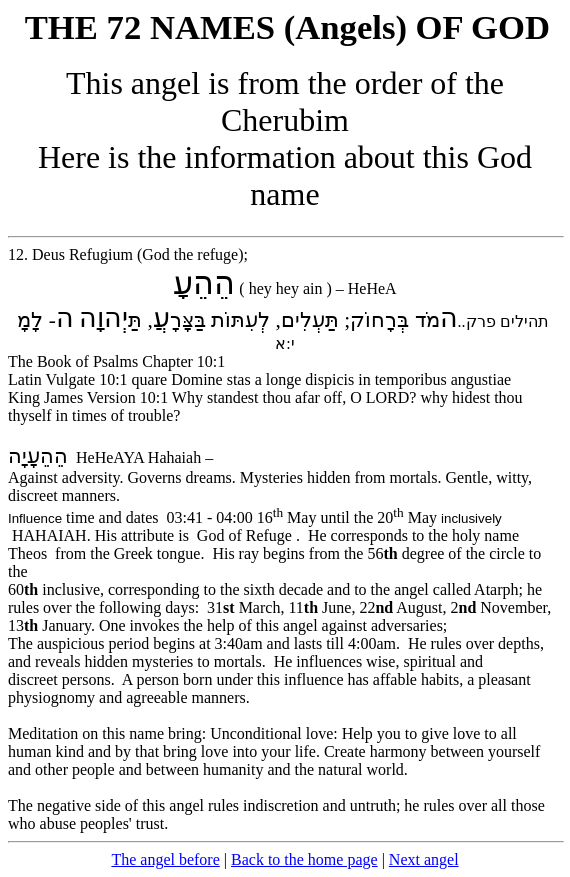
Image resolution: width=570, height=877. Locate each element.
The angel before (165, 859)
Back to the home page (304, 859)
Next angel (424, 859)
